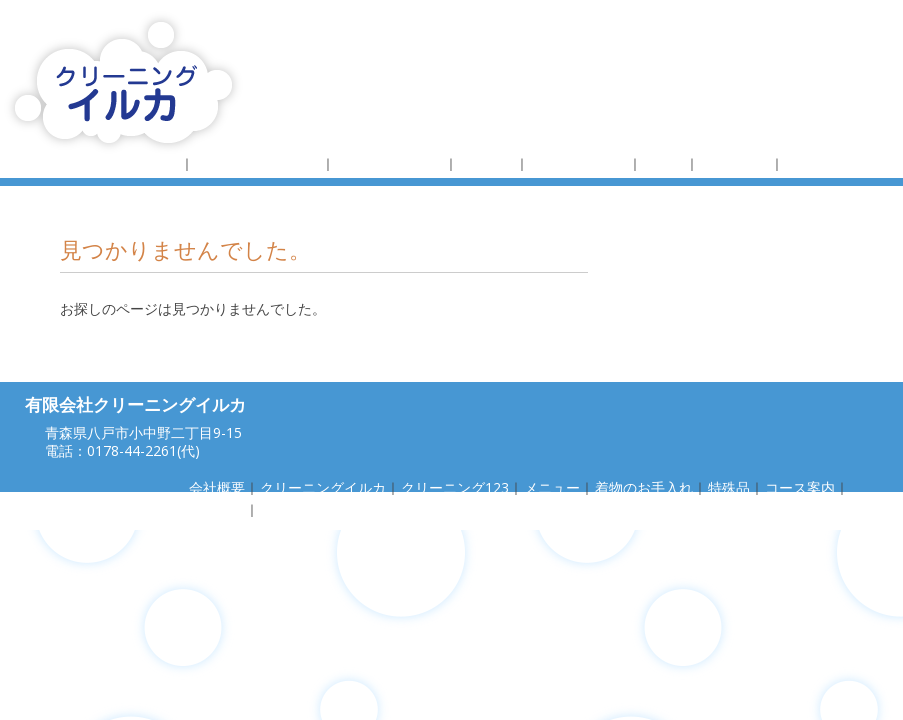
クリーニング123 (390, 163)
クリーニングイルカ (258, 163)
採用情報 (813, 163)
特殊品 (664, 163)
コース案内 (735, 163)
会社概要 (152, 163)
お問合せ (288, 509)
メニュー (487, 163)
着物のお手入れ (579, 163)
